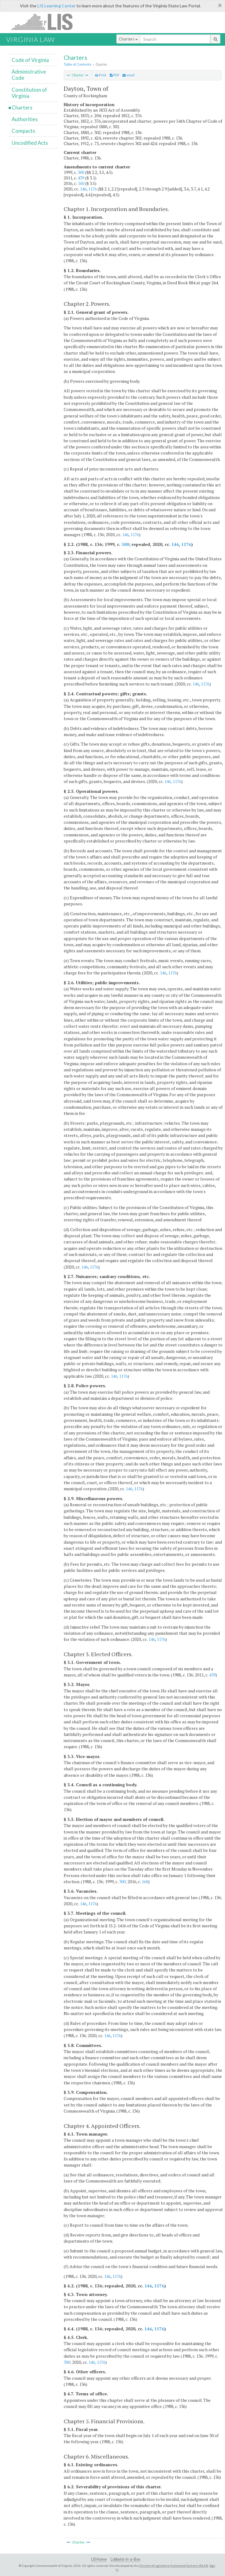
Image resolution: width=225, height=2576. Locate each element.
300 (81, 172)
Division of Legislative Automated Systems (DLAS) (173, 2565)
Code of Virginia (30, 60)
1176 (92, 189)
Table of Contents (78, 64)
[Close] (220, 5)
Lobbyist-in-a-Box (125, 2559)
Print (100, 75)
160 (81, 183)
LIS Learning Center (56, 5)
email (128, 75)
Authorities (25, 119)
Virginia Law (30, 39)
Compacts (23, 131)
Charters (128, 38)
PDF (114, 75)
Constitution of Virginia (29, 92)
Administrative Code (29, 74)
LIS (45, 21)
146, (168, 781)
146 (83, 189)
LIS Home (99, 2559)
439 (81, 178)
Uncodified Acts (30, 143)
